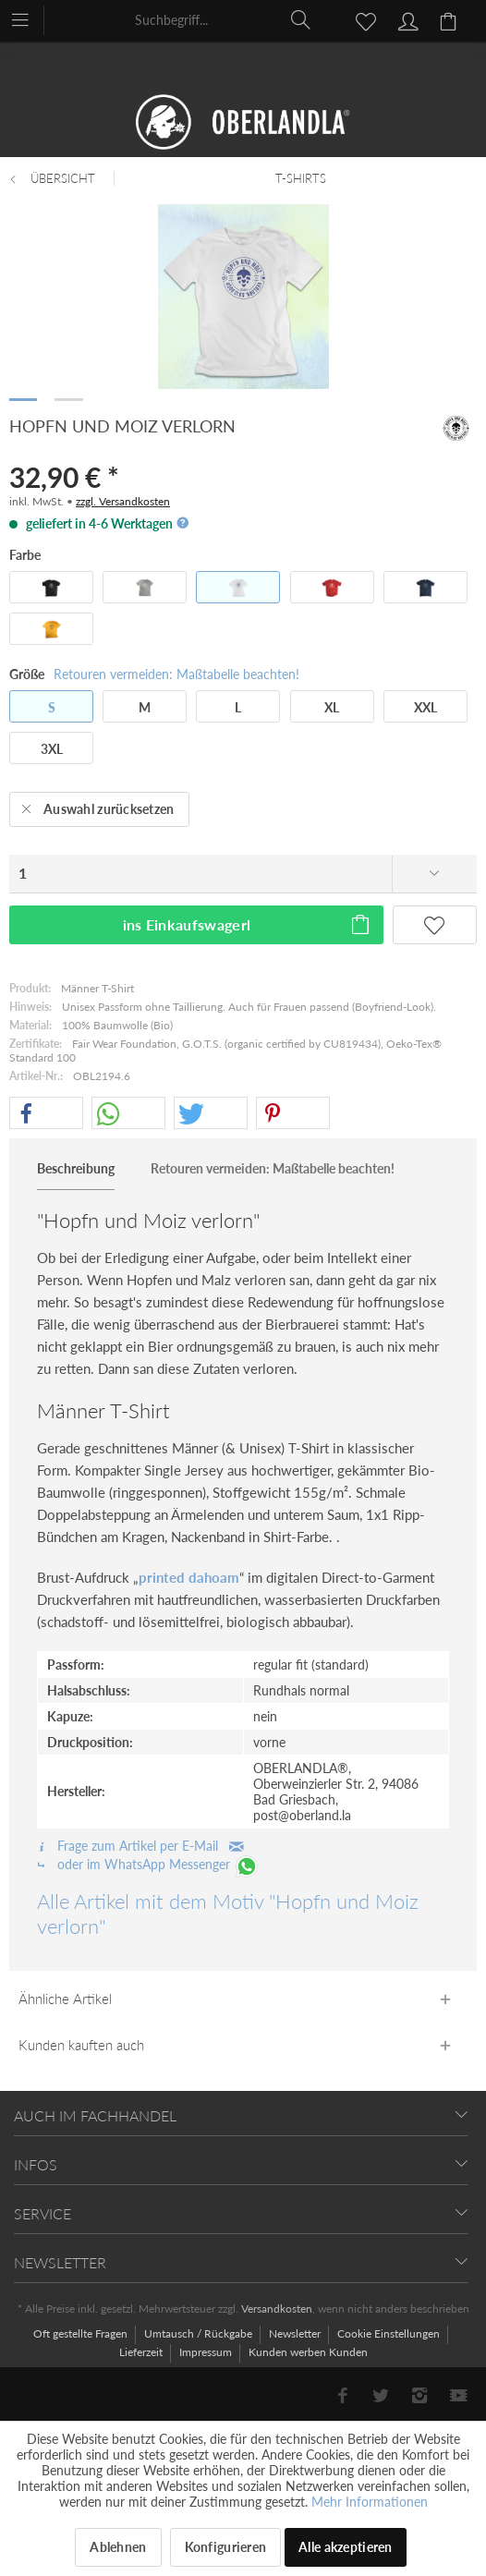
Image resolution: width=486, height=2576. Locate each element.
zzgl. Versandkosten (123, 501)
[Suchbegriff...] (224, 19)
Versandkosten (276, 2308)
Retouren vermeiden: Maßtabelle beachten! (176, 674)
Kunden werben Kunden (308, 2352)
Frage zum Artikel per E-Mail (140, 1845)
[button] (46, 1114)
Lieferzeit (142, 2352)
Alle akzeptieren (345, 2547)
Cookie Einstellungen (390, 2333)
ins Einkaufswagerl (247, 921)
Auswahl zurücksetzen (98, 806)
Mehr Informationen (369, 2501)
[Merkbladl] (360, 19)
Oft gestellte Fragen (81, 2333)
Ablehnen (118, 2547)
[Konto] (405, 19)
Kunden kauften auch (81, 2044)
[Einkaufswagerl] (450, 19)
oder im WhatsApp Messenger (148, 1864)
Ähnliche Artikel (65, 1998)
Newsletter (296, 2333)
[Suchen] (301, 19)
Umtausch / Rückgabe (199, 2333)
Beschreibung (76, 1168)
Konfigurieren (226, 2547)
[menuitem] (29, 18)
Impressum (207, 2352)
